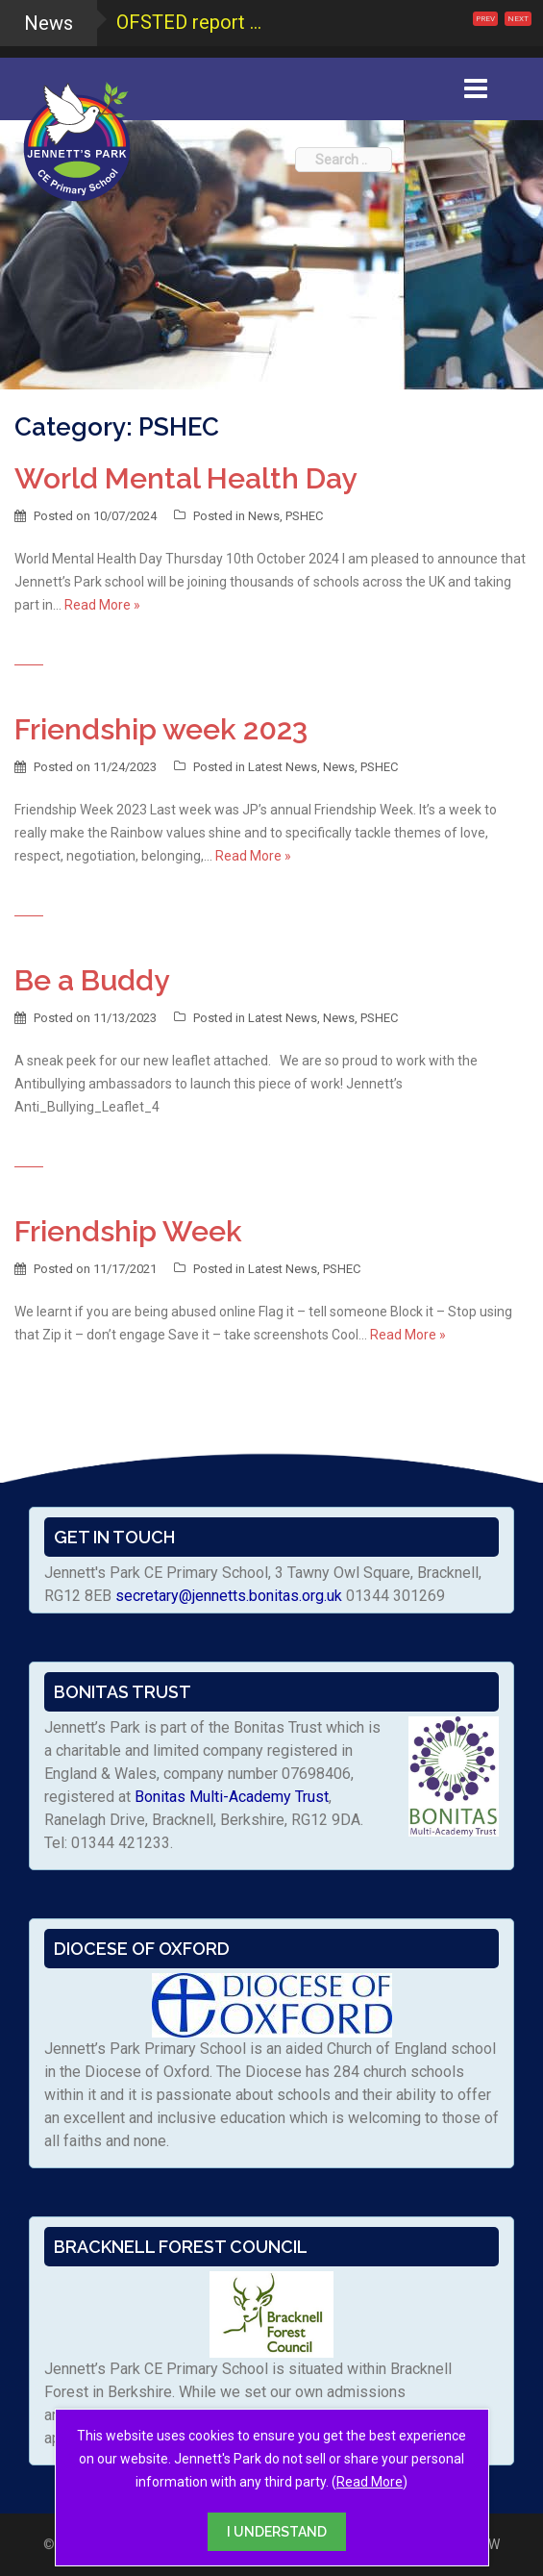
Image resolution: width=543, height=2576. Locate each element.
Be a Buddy (91, 980)
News (264, 516)
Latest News (282, 767)
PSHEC (304, 516)
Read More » (102, 605)
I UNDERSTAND (277, 2531)
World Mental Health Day (185, 478)
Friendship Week (128, 1231)
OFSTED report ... (188, 22)
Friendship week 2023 (161, 729)
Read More (369, 2481)
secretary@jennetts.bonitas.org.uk (228, 1596)
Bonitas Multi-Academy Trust (232, 1797)
